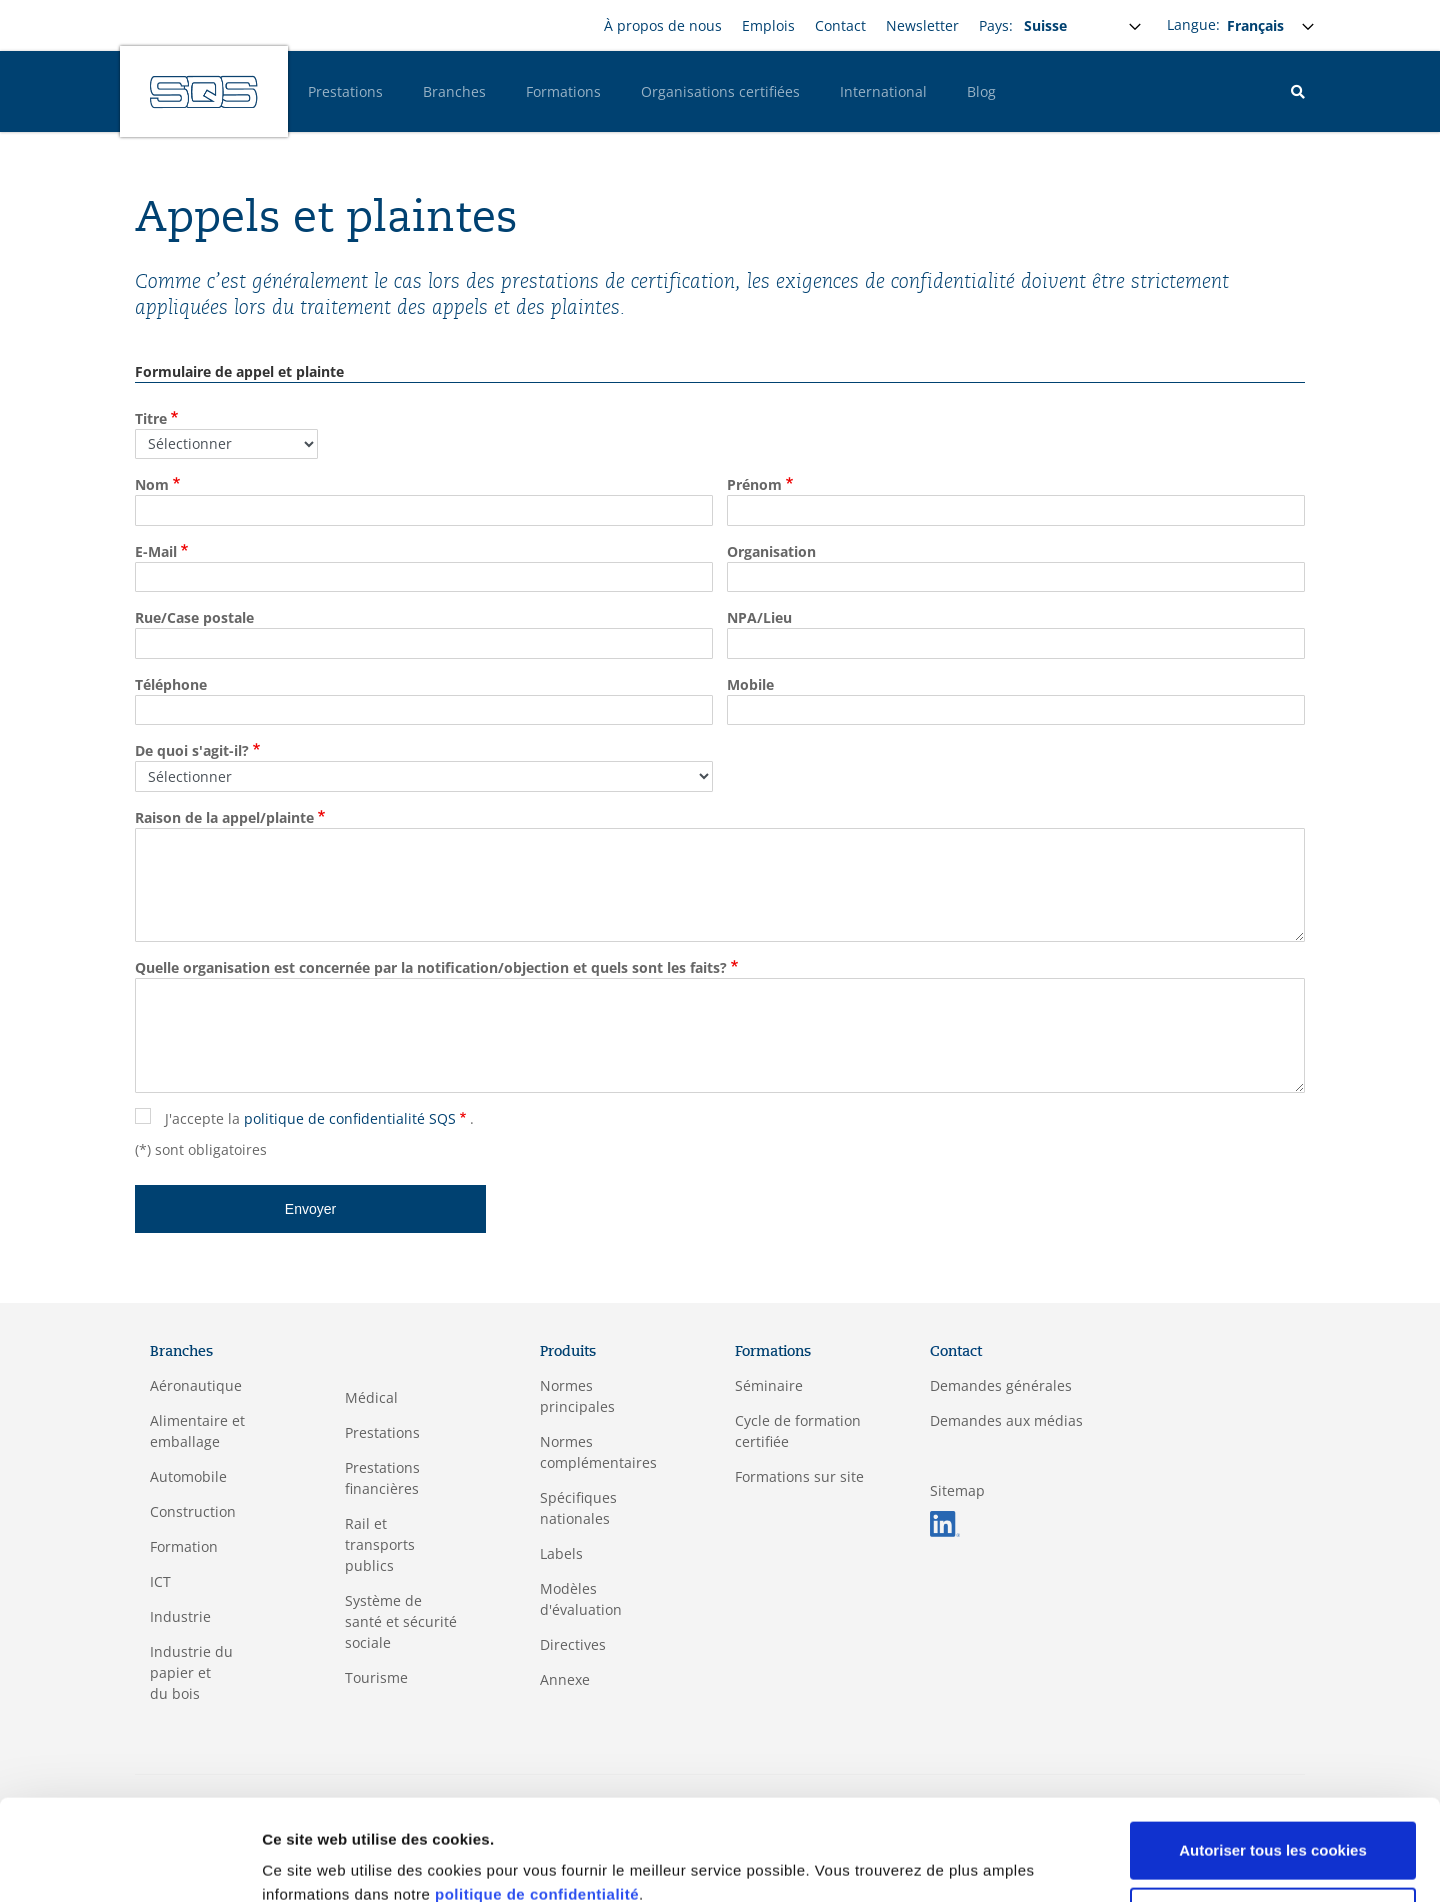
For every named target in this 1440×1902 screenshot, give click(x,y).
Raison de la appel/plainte (224, 817)
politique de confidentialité (537, 1807)
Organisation (771, 551)
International (883, 91)
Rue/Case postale (194, 617)
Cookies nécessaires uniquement (1273, 1828)
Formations (563, 91)
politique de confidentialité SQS (350, 1118)
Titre (151, 418)
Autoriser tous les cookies (1273, 1763)
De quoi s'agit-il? (192, 750)
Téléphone (171, 684)
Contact (840, 25)
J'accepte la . (319, 1118)
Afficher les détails (329, 1862)
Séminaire (769, 1385)
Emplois (768, 25)
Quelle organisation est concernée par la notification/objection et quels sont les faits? (431, 967)
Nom (152, 484)
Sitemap (957, 1490)
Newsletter (922, 25)
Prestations (345, 91)
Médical (371, 1397)
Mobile (750, 684)
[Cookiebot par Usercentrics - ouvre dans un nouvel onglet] (129, 1863)
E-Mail (156, 551)
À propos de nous (663, 25)
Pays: (996, 25)
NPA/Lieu (759, 617)
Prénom (754, 484)
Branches (454, 91)
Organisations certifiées (720, 91)
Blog (981, 91)
